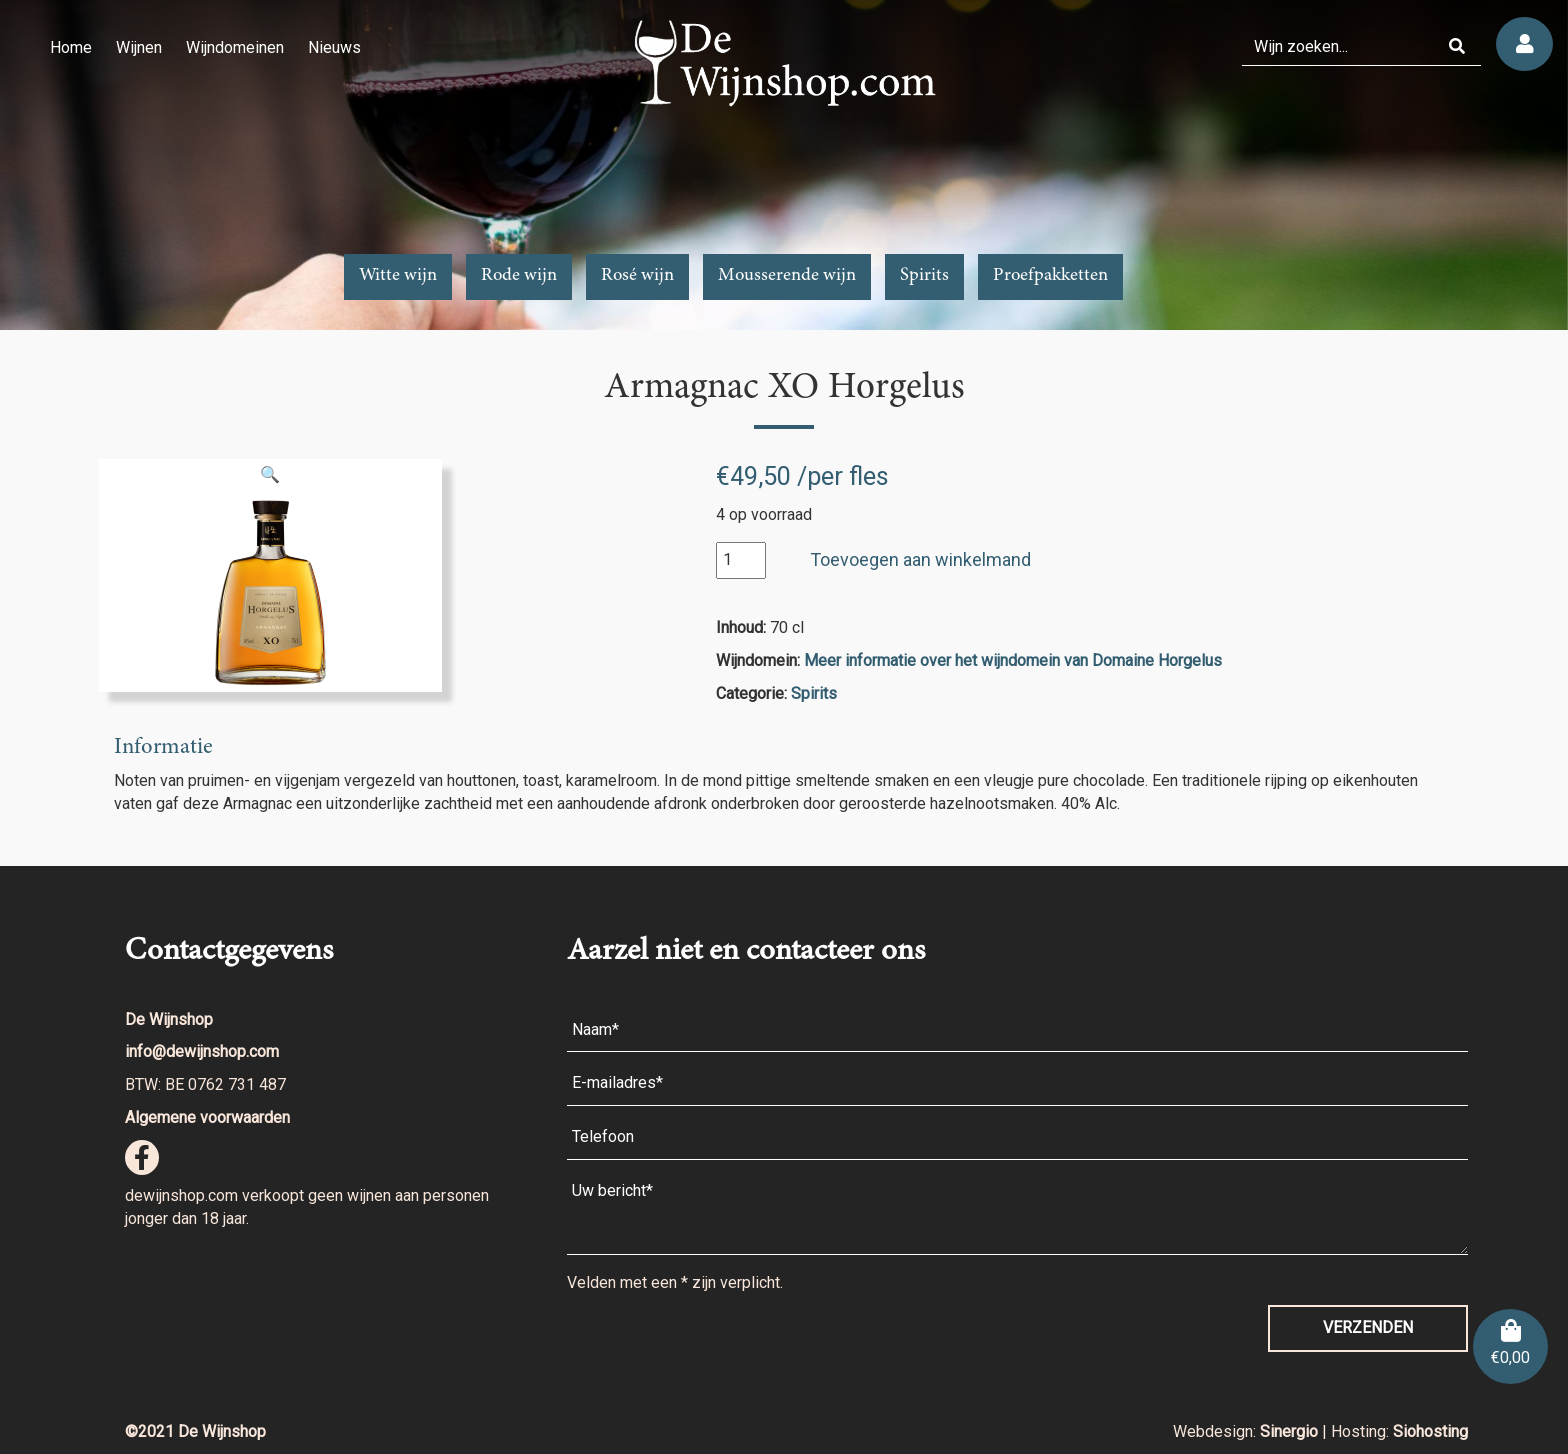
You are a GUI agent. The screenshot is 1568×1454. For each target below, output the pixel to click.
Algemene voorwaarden (207, 1117)
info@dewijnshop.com (202, 1051)
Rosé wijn (637, 276)
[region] (784, 165)
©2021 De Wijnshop (195, 1431)
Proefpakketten (1050, 276)
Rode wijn (519, 276)
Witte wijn (398, 276)
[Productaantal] (741, 560)
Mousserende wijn (787, 276)
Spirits (924, 276)
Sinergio (1291, 1431)
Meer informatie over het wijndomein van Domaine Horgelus (1013, 660)
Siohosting (1430, 1431)
